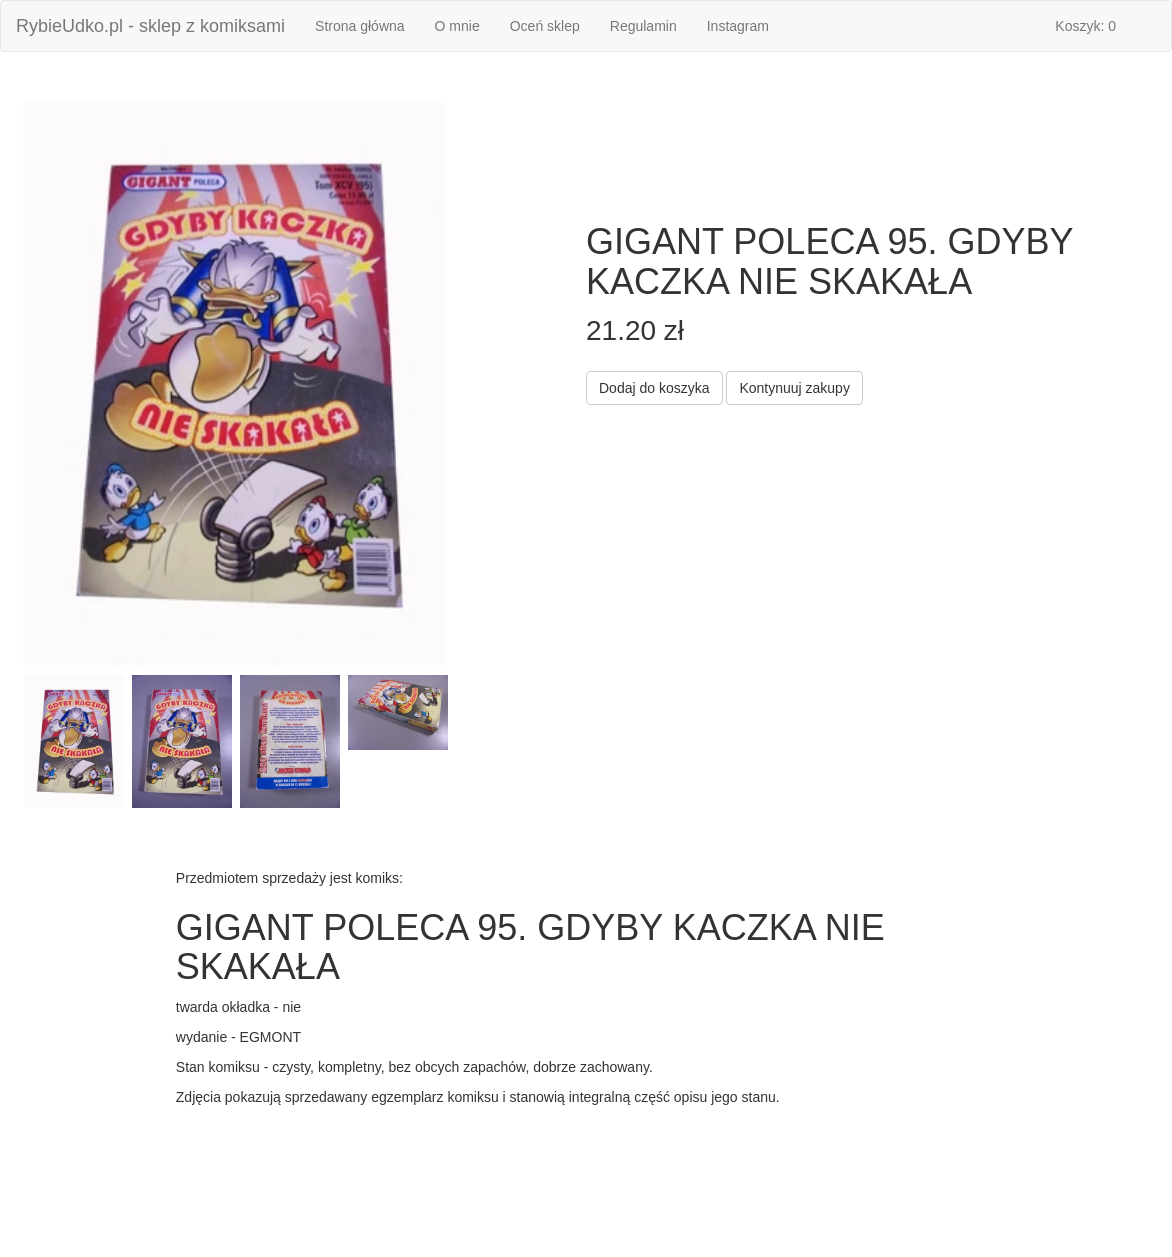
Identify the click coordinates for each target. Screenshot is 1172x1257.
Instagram (738, 26)
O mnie (457, 26)
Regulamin (643, 26)
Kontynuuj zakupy (794, 388)
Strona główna (367, 24)
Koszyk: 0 (1085, 26)
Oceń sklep (545, 26)
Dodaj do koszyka (654, 388)
